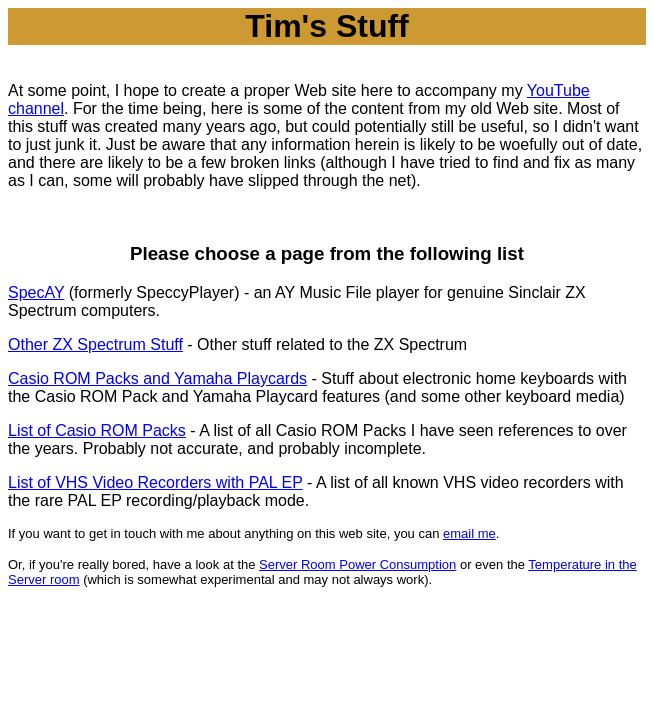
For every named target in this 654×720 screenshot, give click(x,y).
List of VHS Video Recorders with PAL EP (155, 482)
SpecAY (36, 292)
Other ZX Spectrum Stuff (95, 344)
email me (469, 533)
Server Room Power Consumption (357, 564)
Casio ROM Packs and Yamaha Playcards (157, 378)
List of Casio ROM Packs (97, 430)
